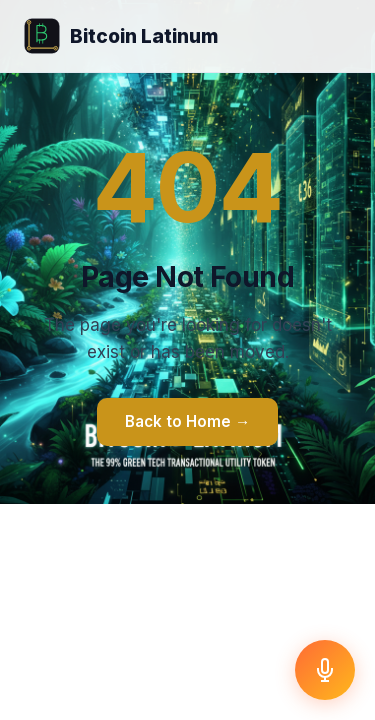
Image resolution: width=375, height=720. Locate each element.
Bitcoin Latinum (121, 36)
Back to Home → (187, 421)
